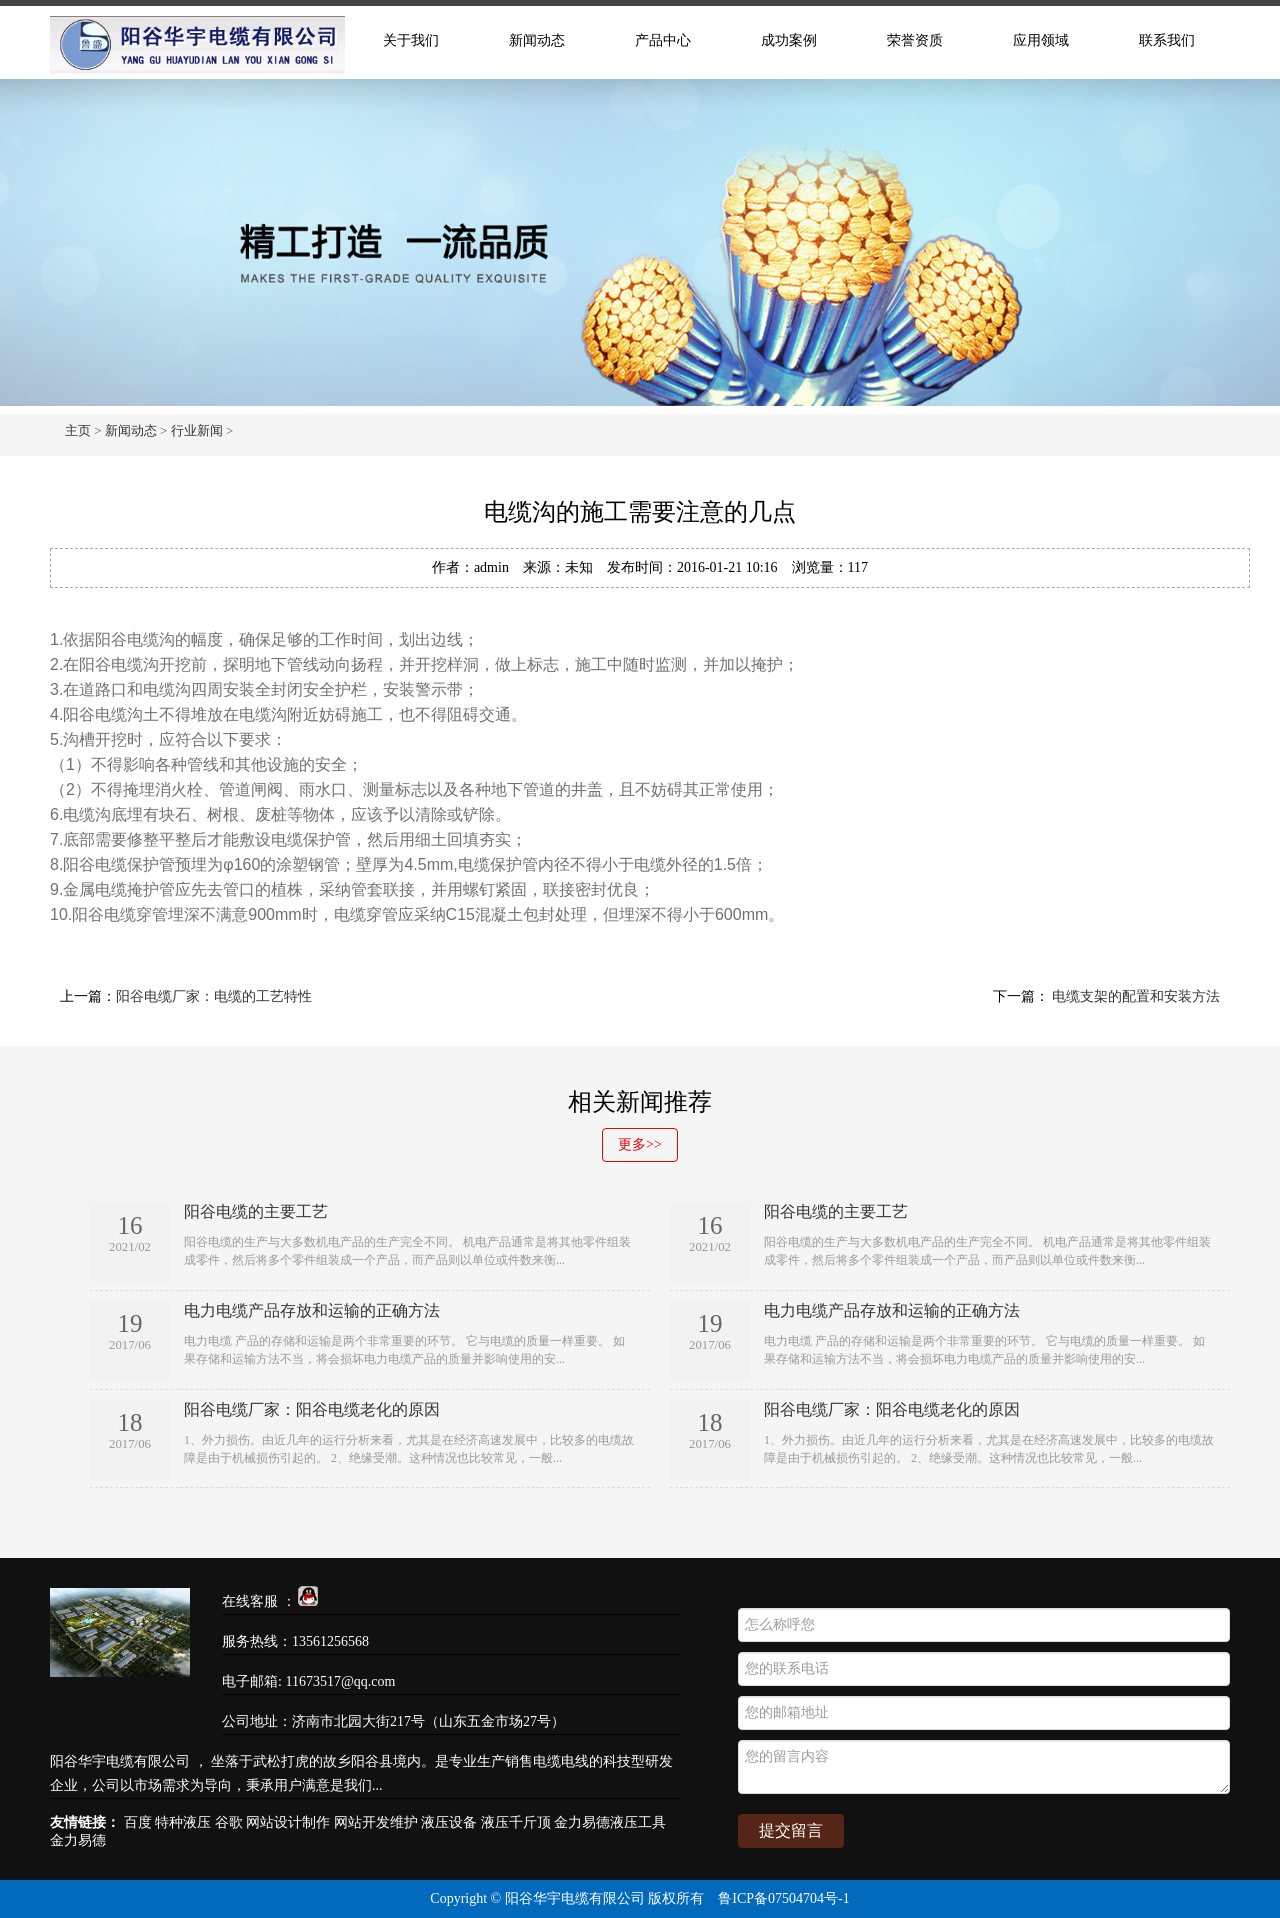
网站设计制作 (288, 1822)
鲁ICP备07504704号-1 (783, 1898)
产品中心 (663, 40)
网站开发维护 (376, 1822)
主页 (78, 430)
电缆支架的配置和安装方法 (1135, 996)
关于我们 (411, 40)
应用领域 (1041, 40)
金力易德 (78, 1840)
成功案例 (789, 40)
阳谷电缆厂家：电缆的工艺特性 (214, 996)
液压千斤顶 (516, 1822)
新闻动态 (537, 40)
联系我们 (1167, 40)
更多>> (640, 1144)
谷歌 (229, 1822)
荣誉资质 (915, 40)
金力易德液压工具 (610, 1822)
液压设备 (449, 1822)
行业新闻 (197, 430)
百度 (138, 1822)
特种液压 (183, 1822)
